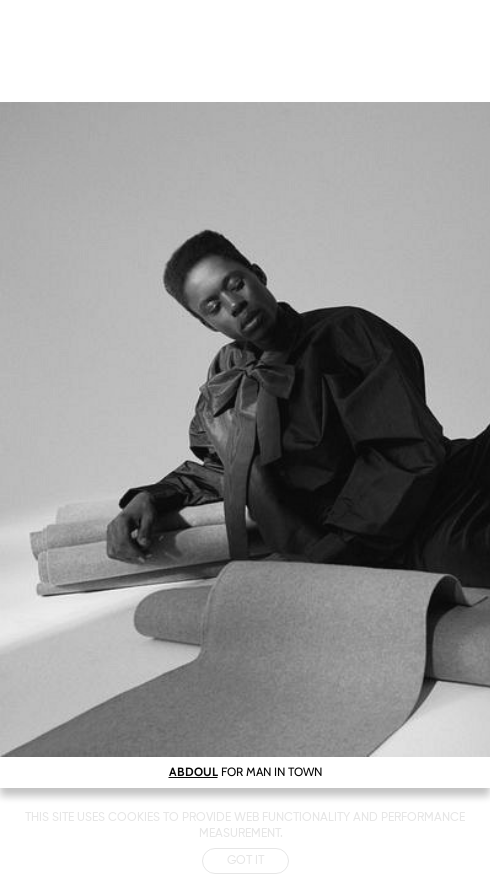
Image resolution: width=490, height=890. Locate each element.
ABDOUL (193, 771)
